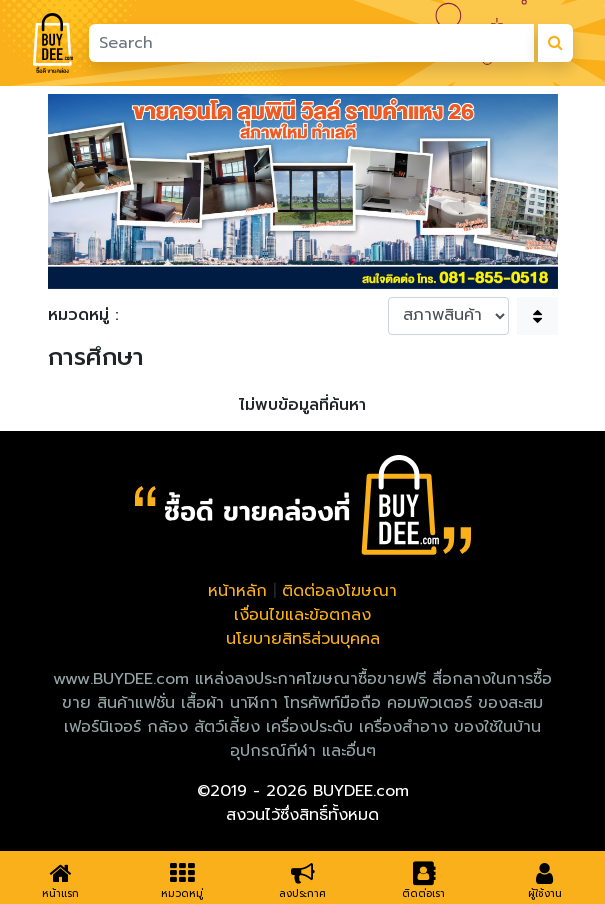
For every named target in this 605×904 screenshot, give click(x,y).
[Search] (311, 43)
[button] (78, 191)
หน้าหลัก (237, 591)
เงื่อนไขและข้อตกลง (302, 615)
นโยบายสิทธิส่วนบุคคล (303, 639)
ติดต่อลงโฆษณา (339, 591)
